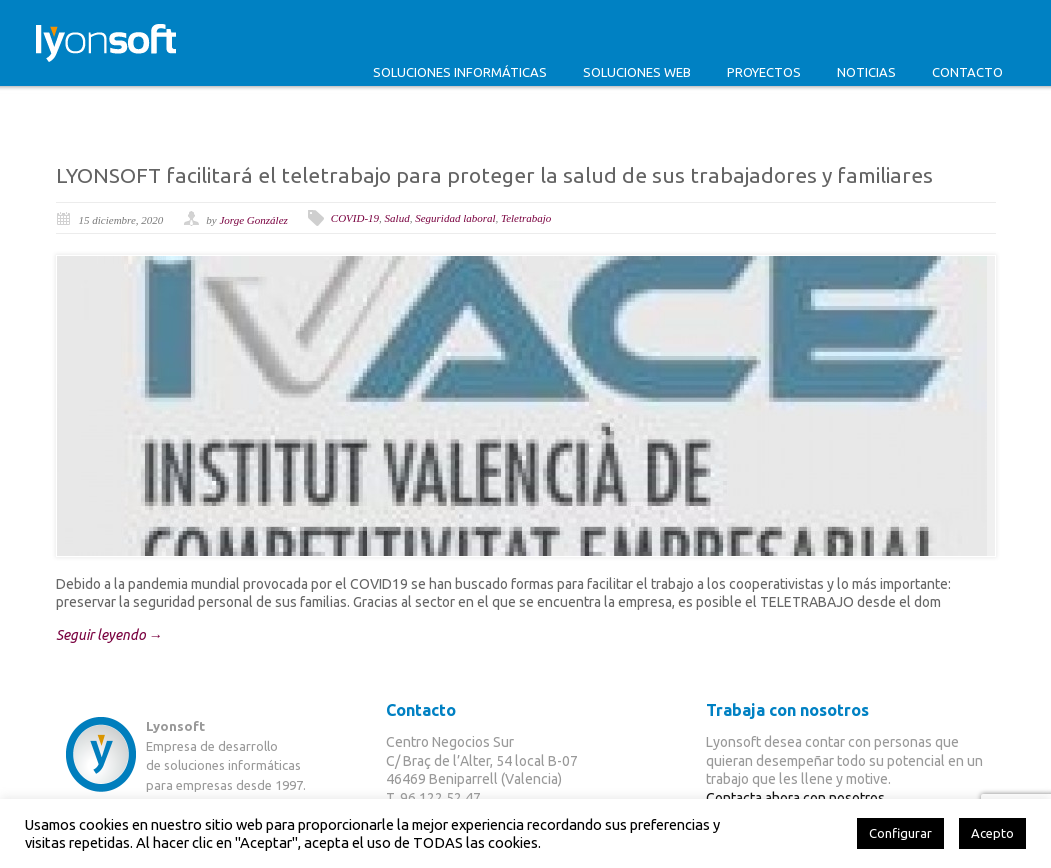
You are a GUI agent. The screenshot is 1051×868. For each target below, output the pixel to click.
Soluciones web (637, 72)
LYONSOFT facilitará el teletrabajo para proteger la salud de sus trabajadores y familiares (494, 175)
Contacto (967, 72)
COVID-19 (355, 218)
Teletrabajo (526, 218)
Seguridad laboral (455, 218)
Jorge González (253, 220)
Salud (397, 218)
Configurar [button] (900, 833)
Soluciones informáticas (460, 72)
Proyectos (764, 72)
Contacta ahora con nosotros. (797, 798)
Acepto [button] (992, 833)
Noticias (866, 72)
